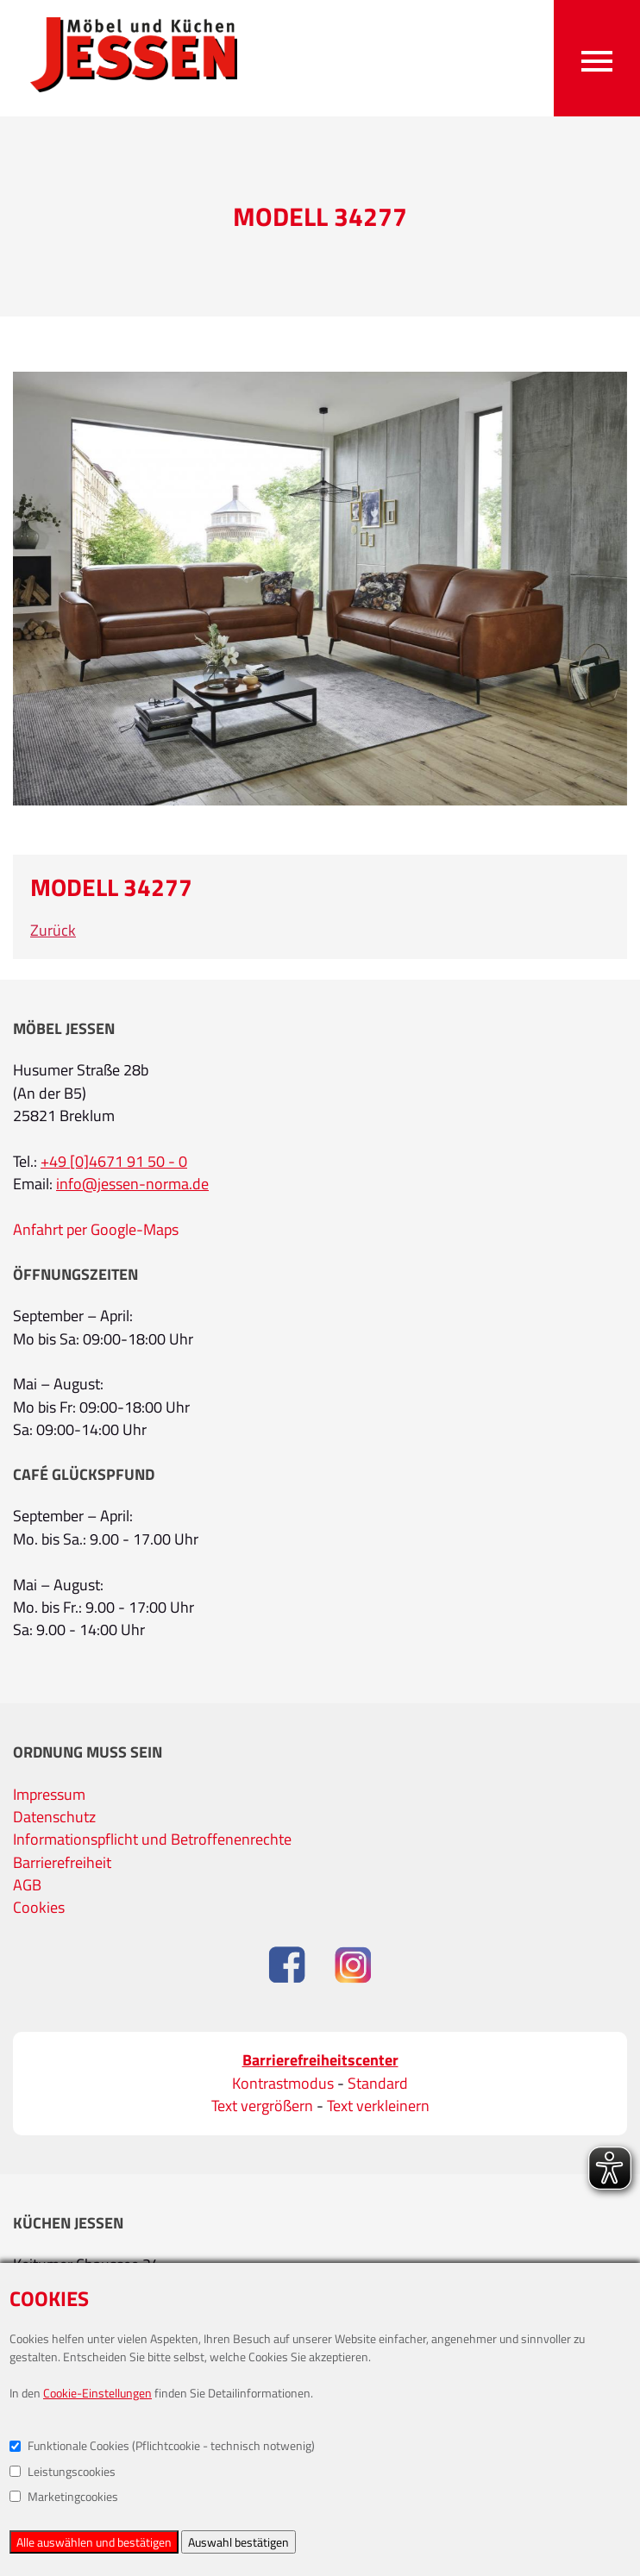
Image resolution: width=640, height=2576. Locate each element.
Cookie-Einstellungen (97, 2393)
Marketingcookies (63, 2496)
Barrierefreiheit (62, 1862)
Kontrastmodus (283, 2083)
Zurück (53, 930)
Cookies (39, 1907)
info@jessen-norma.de (132, 1183)
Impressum (49, 1794)
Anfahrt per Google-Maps (96, 1229)
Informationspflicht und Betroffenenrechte (152, 1839)
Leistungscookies (62, 2471)
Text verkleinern (378, 2106)
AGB (27, 1884)
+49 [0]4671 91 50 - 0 (114, 1161)
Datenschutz (54, 1816)
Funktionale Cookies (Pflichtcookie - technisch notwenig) (162, 2445)
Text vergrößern (262, 2106)
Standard (378, 2083)
